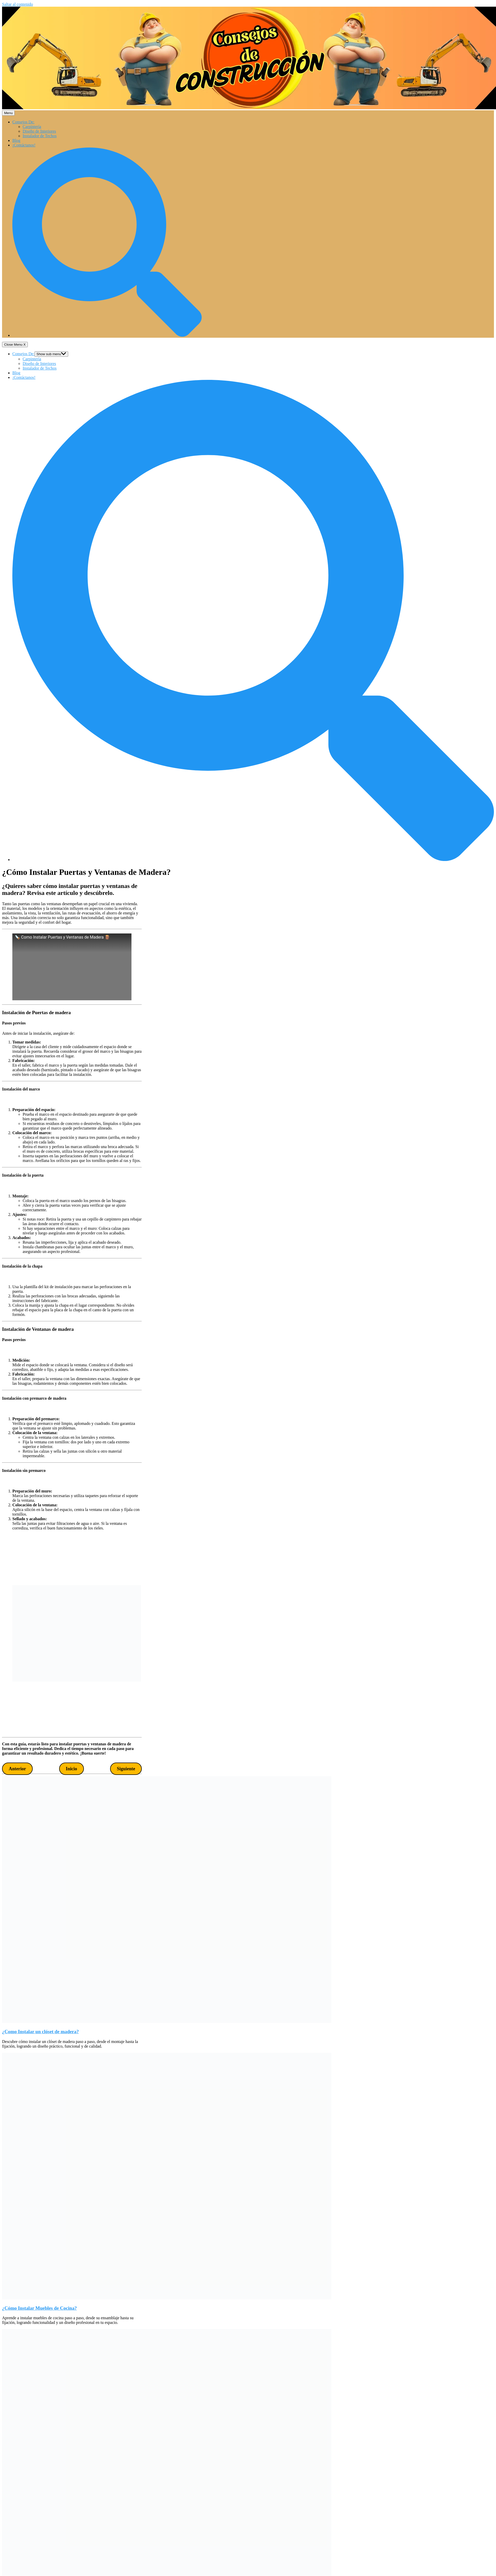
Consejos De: (23, 122)
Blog (16, 140)
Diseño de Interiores (39, 131)
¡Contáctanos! (24, 145)
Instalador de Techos (40, 136)
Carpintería (32, 126)
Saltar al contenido (17, 4)
